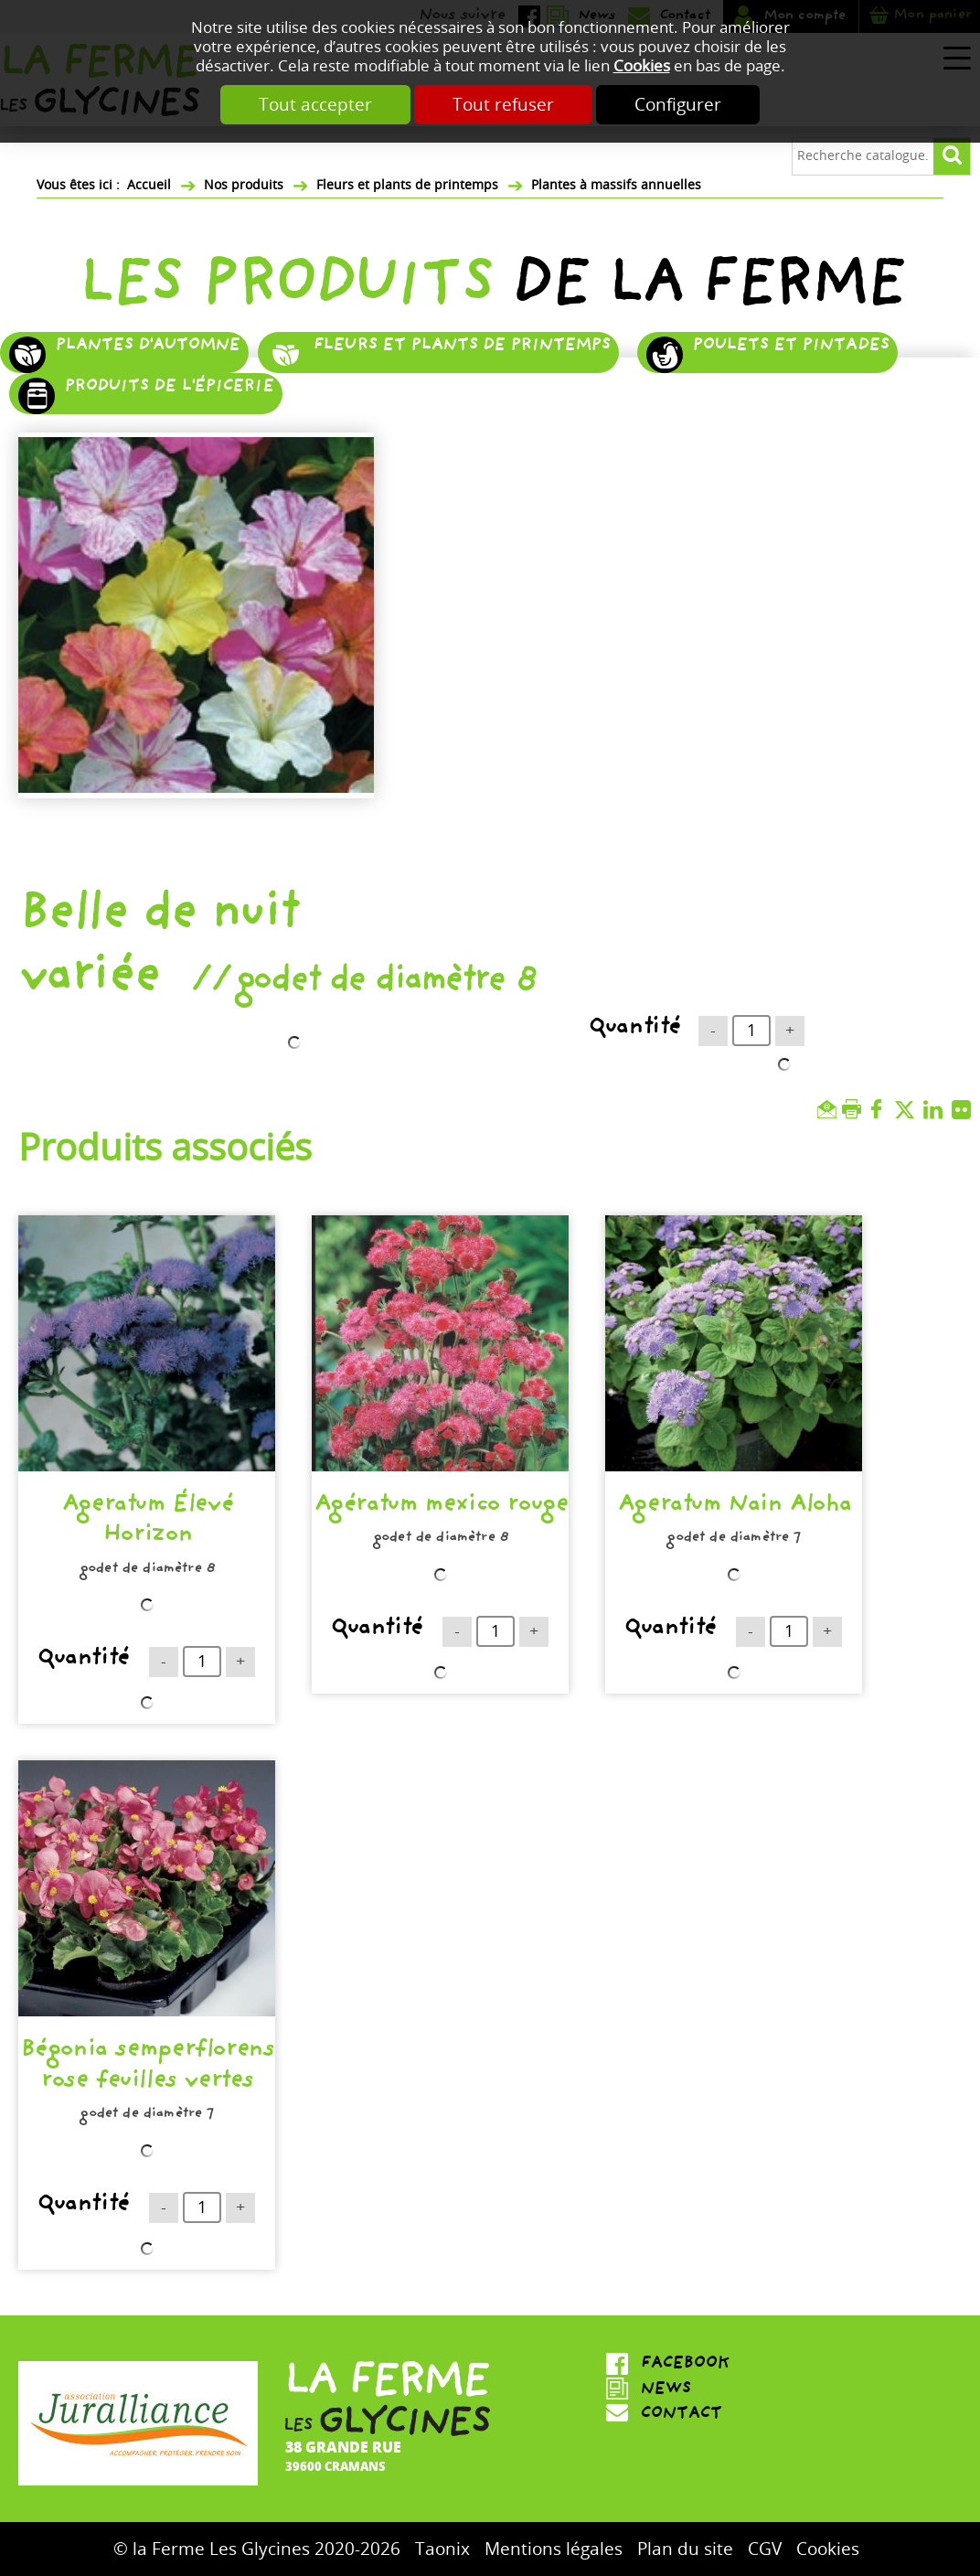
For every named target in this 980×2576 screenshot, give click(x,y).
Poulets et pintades (790, 347)
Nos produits (243, 185)
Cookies (641, 66)
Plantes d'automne (147, 347)
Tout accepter (315, 104)
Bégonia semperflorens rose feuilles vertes (147, 2067)
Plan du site (685, 2549)
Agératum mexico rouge (441, 1507)
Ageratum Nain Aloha (734, 1507)
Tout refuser (503, 104)
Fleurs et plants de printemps (407, 185)
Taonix (442, 2549)
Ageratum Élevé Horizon (146, 1522)
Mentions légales (554, 2549)
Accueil (149, 185)
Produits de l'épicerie (168, 388)
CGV (765, 2549)
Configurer (677, 104)
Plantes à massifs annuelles (616, 185)
